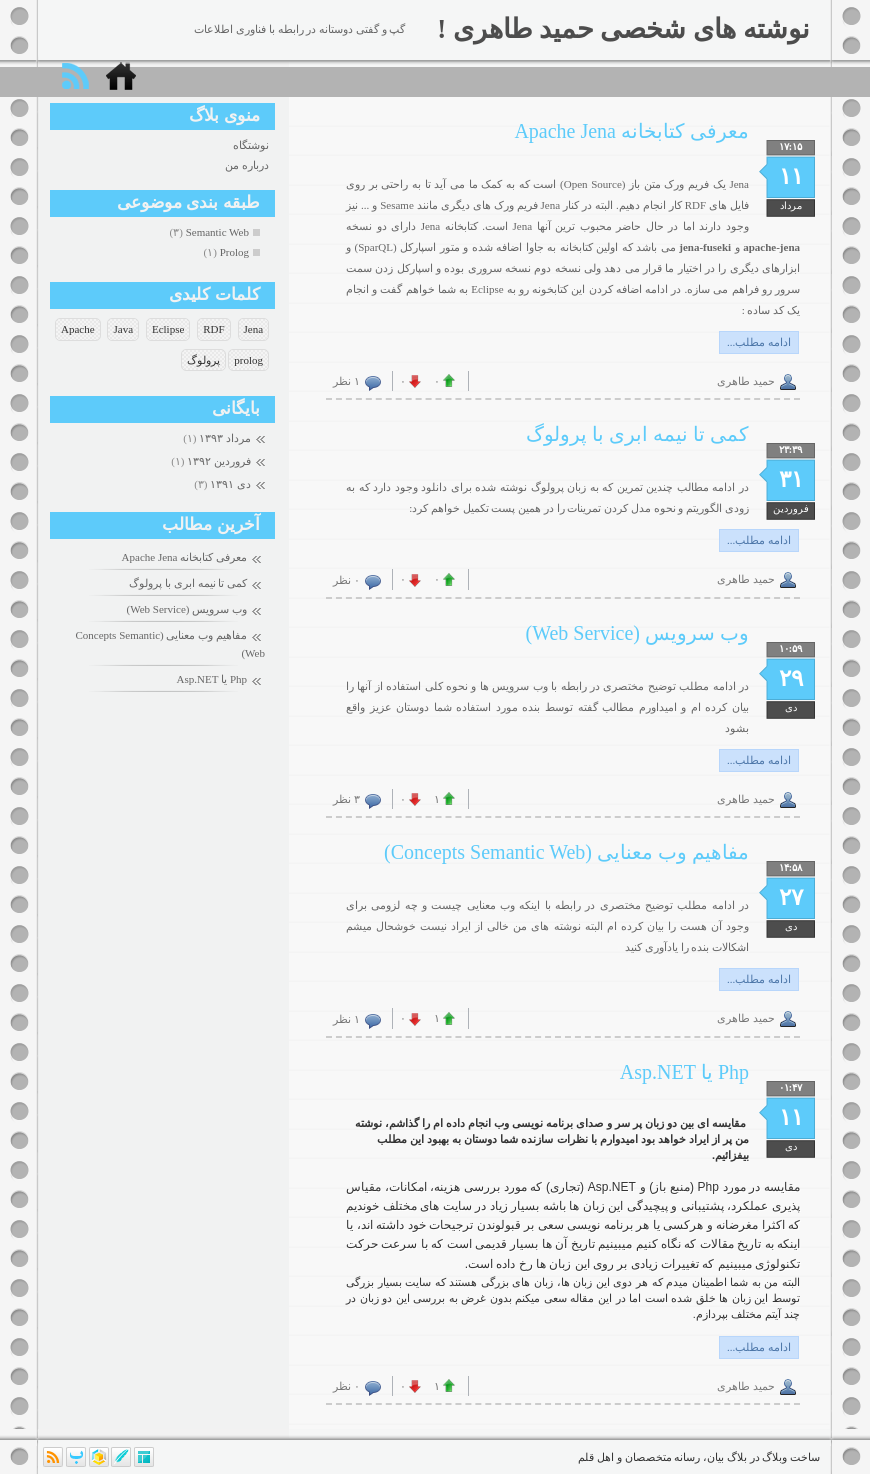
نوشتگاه (251, 145)
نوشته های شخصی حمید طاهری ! (623, 29)
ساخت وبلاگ (791, 1457)
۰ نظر (346, 580)
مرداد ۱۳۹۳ (225, 438)
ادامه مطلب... (759, 342)
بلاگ (737, 1457)
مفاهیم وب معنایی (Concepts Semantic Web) (566, 852)
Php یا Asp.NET (212, 679)
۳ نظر (346, 799)
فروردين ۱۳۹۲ (219, 461)
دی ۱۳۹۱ (230, 484)
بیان (715, 1457)
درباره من (247, 165)
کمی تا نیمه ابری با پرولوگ (188, 583)
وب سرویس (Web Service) (187, 609)
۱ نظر (346, 381)
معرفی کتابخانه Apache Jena (184, 557)
